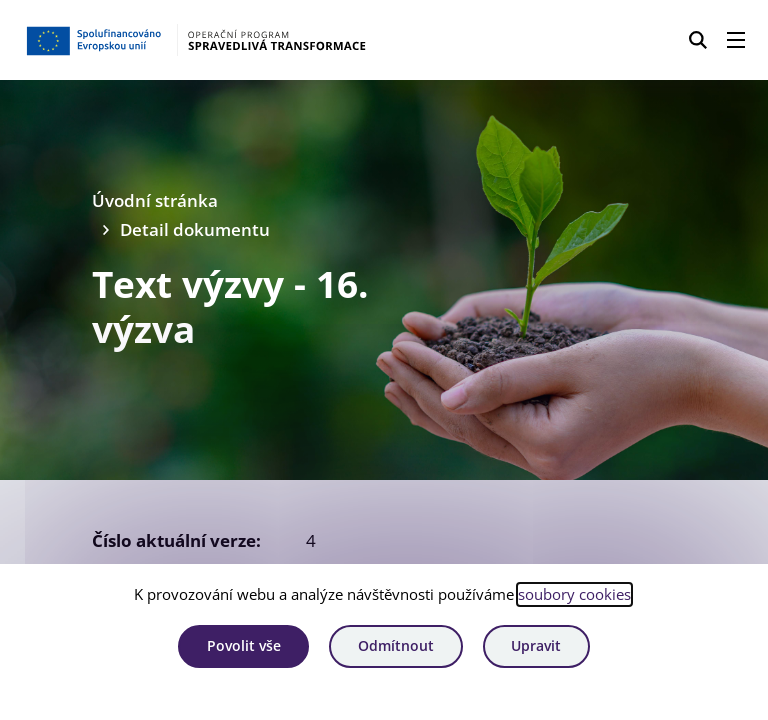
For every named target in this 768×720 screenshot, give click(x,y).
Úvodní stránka (155, 200)
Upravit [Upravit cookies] (536, 645)
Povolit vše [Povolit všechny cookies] (244, 645)
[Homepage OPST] (196, 40)
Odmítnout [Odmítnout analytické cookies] (396, 645)
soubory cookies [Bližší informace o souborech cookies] (574, 594)
